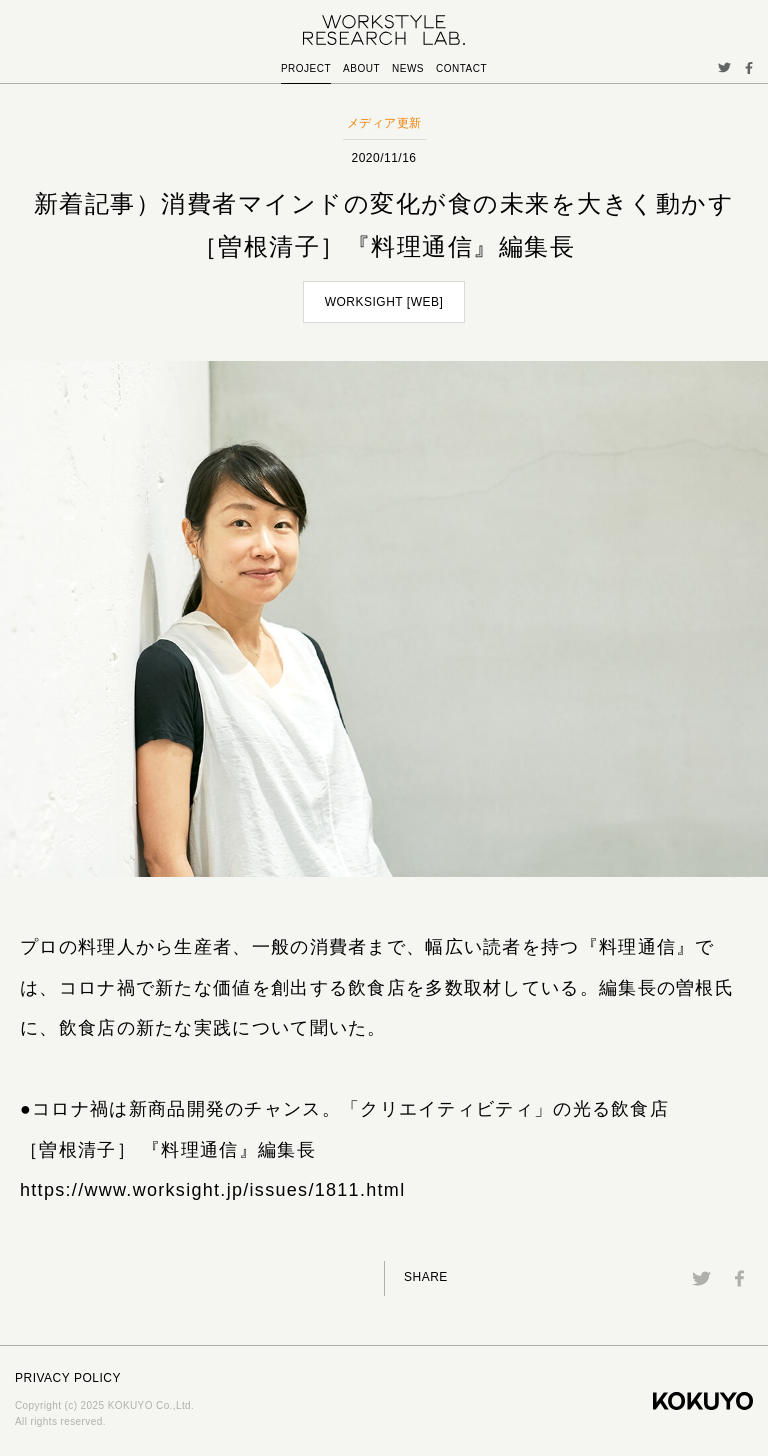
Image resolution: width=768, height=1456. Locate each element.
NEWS (408, 68)
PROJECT (306, 68)
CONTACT (461, 68)
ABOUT (361, 68)
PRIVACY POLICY (68, 1378)
